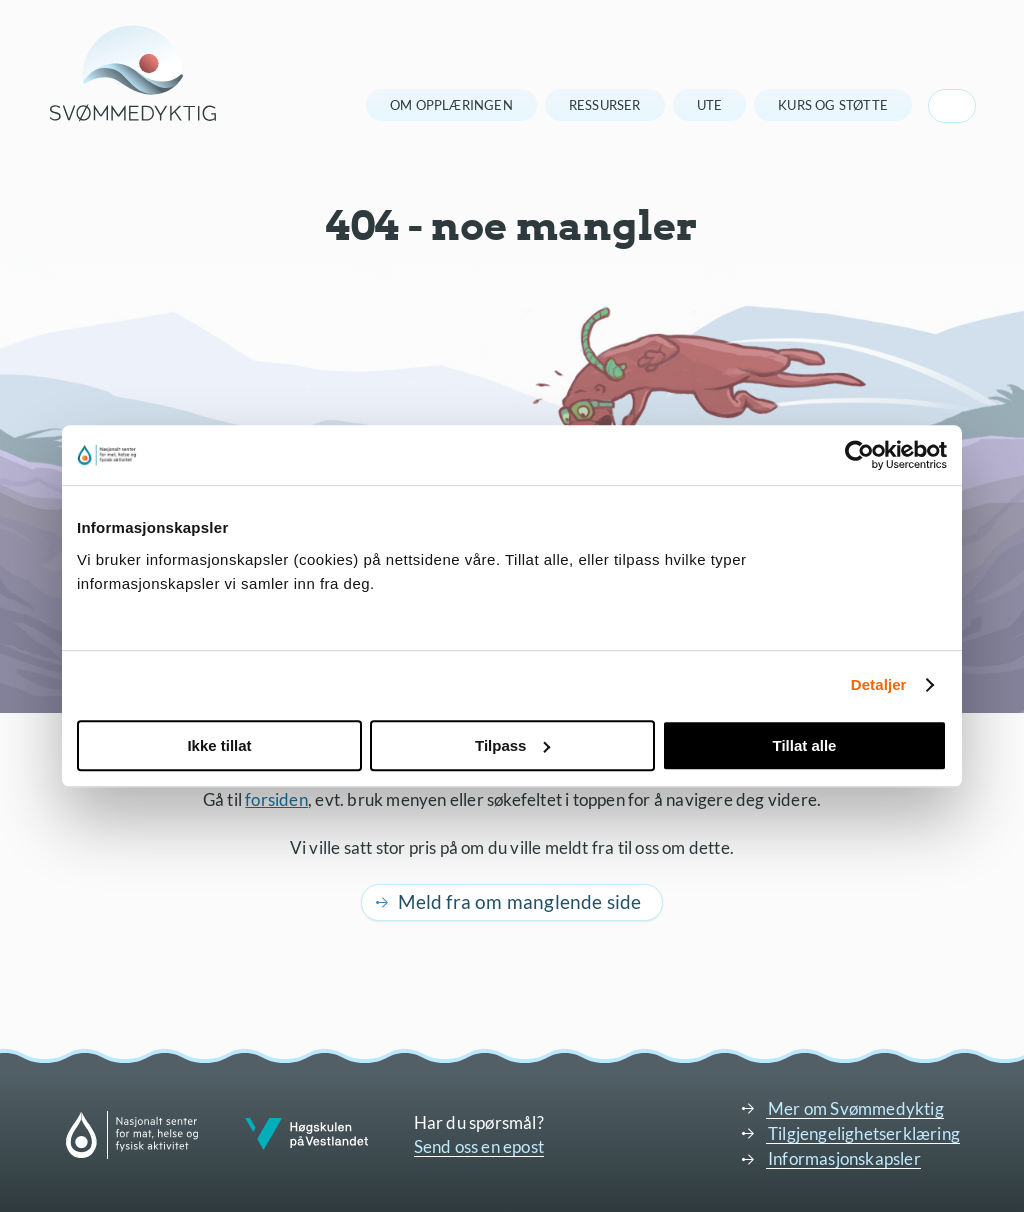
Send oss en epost (479, 1146)
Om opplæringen (451, 105)
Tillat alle (805, 745)
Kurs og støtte (833, 105)
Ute (710, 105)
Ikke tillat (219, 745)
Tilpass (512, 745)
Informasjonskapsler (844, 1158)
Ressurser (605, 105)
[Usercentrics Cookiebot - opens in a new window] (859, 455)
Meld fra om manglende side (519, 901)
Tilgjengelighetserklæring (864, 1133)
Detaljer (879, 684)
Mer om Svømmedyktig (856, 1108)
